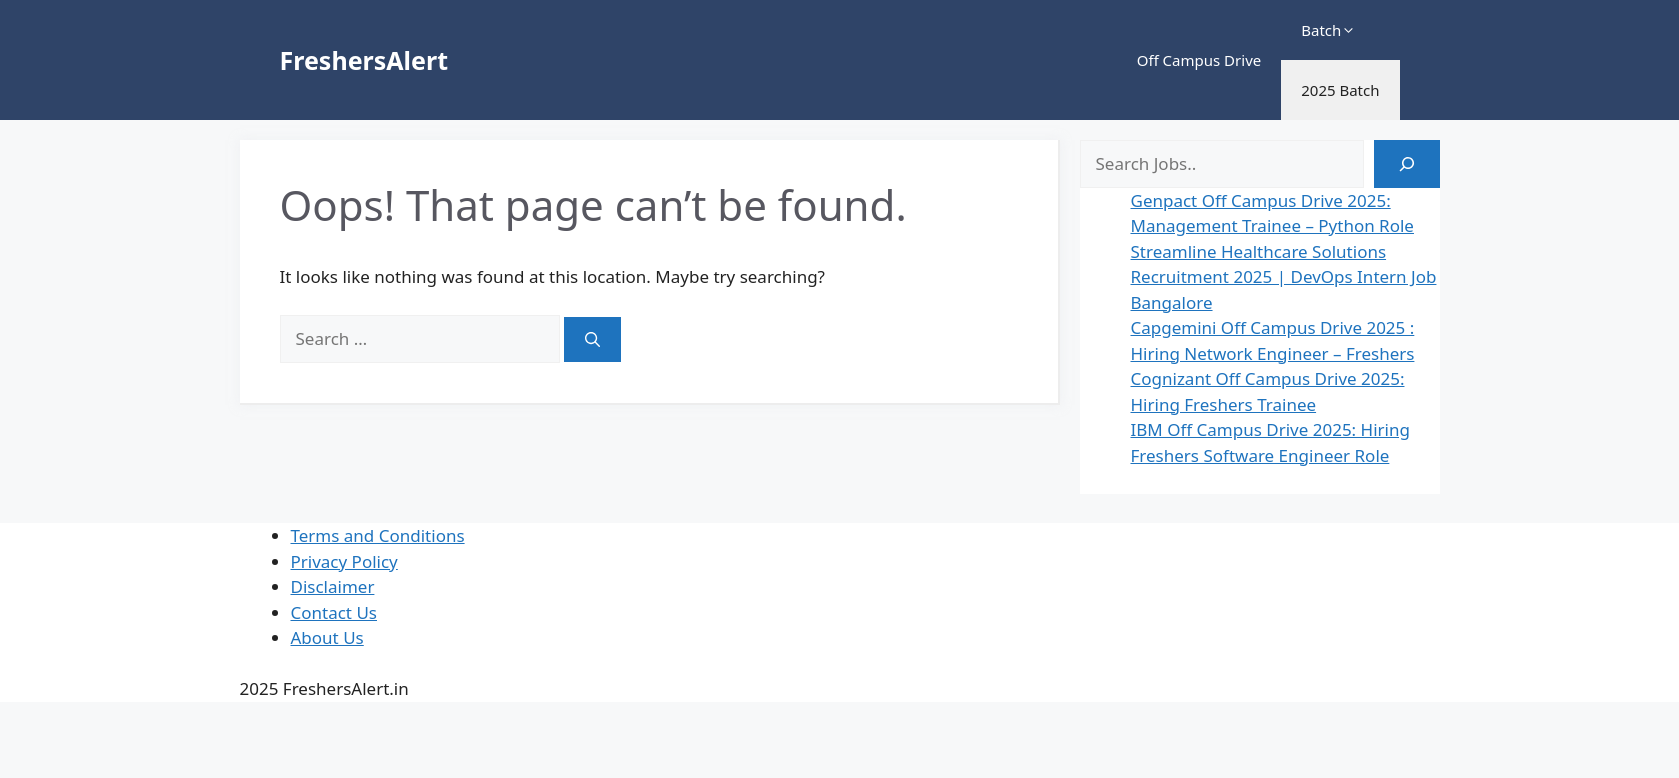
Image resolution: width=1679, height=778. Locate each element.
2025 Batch (1340, 90)
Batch (1328, 30)
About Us (327, 637)
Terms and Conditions (378, 535)
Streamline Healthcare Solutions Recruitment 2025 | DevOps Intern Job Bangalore (1284, 277)
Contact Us (334, 612)
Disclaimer (333, 586)
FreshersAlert (364, 60)
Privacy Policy (344, 561)
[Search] (592, 339)
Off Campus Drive (1199, 60)
